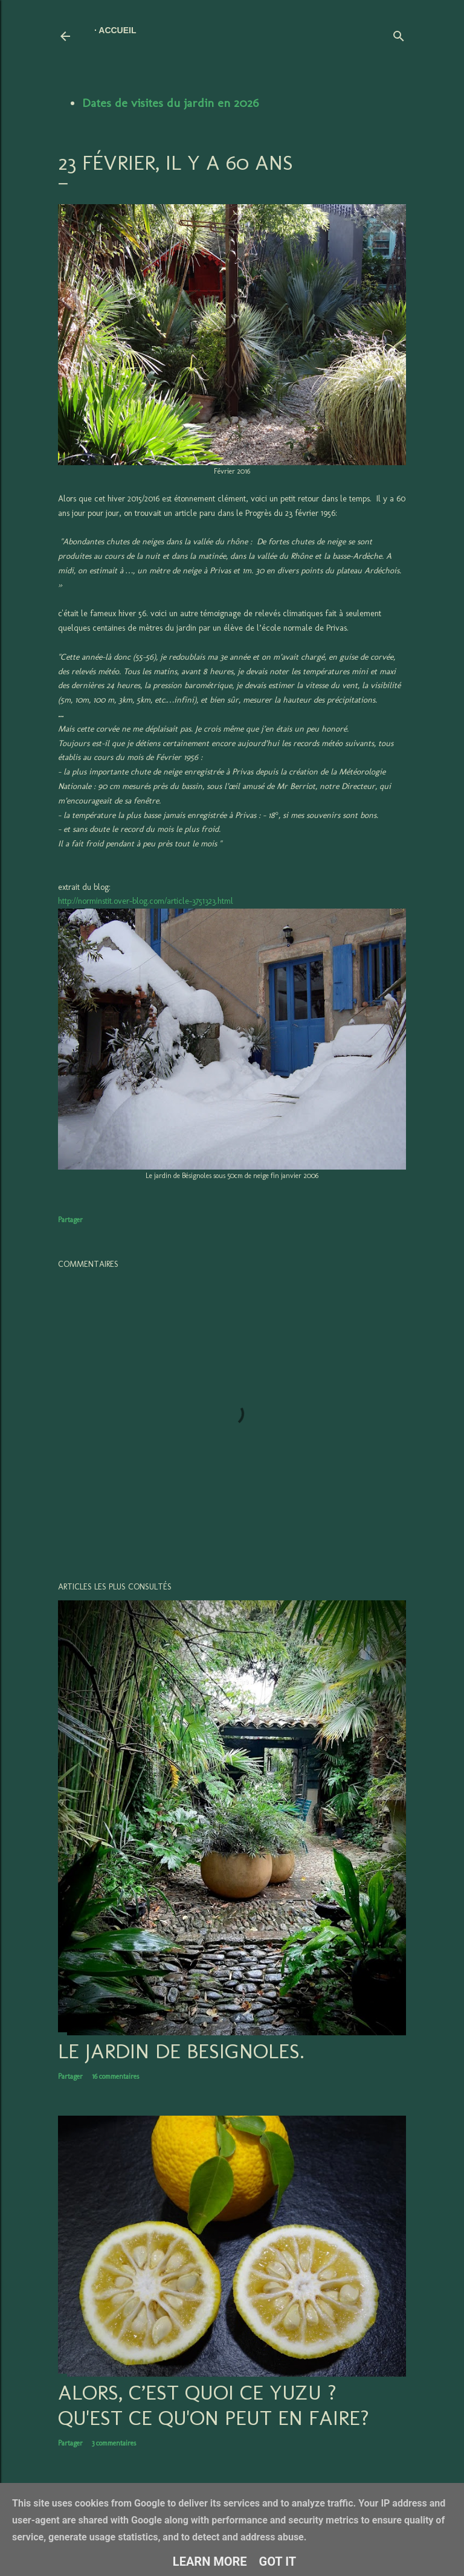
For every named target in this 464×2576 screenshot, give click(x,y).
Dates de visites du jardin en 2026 (170, 102)
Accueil (117, 30)
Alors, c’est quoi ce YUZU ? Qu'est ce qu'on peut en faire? (213, 2405)
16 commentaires (115, 2076)
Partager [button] (70, 1220)
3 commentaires (114, 2443)
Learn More (210, 2561)
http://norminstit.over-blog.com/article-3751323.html (145, 901)
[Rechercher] (399, 33)
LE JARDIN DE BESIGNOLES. (181, 2051)
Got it (278, 2561)
